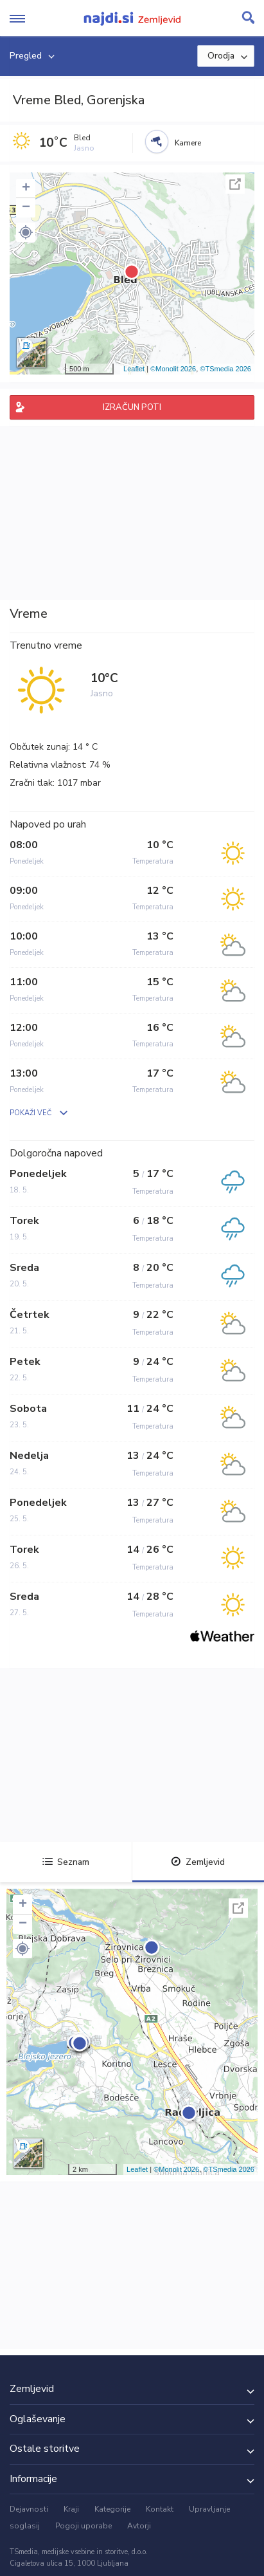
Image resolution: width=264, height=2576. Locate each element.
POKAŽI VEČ (30, 1113)
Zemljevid (198, 1862)
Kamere (188, 143)
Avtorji (139, 2526)
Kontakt (159, 2509)
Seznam (65, 1862)
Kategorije (112, 2509)
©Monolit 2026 (173, 369)
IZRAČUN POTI (132, 407)
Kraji (71, 2509)
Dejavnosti (29, 2509)
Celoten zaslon (235, 184)
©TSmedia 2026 (225, 369)
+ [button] (26, 188)
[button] (25, 232)
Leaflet (134, 369)
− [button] (26, 208)
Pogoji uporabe (83, 2526)
